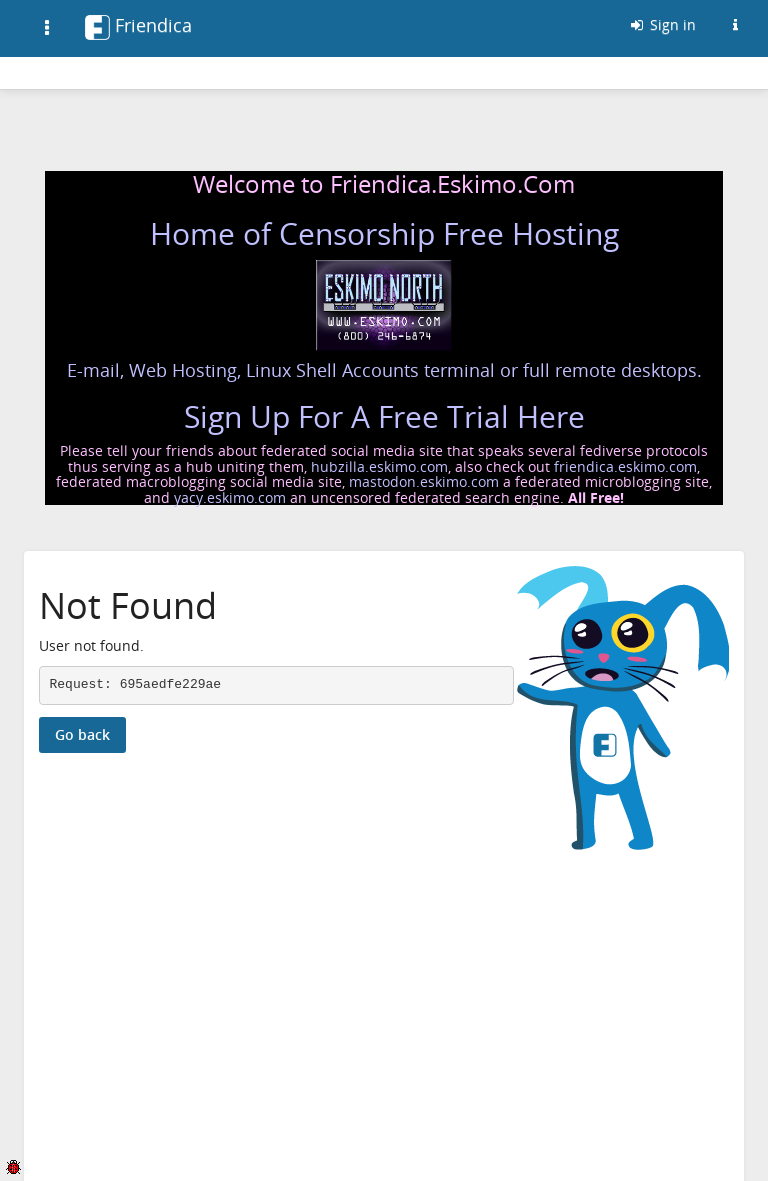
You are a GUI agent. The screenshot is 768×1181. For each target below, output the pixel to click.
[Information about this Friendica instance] (735, 25)
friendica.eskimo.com (625, 466)
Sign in (662, 24)
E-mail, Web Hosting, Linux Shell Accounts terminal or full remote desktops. (384, 370)
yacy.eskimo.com (230, 497)
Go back (82, 734)
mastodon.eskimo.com (424, 481)
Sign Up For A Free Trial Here (384, 416)
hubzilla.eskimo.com (379, 466)
